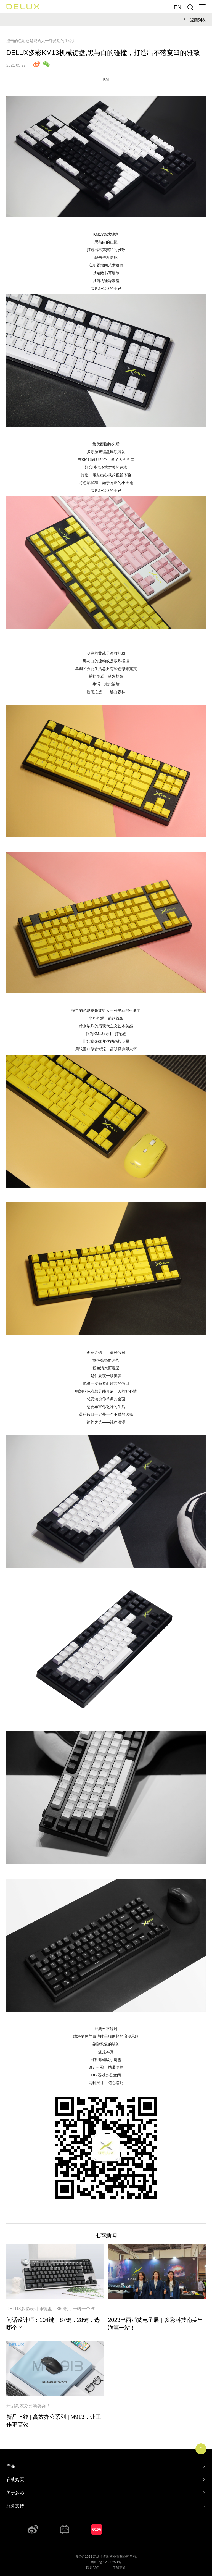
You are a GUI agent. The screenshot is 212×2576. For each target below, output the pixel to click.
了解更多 (119, 2568)
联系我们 (92, 2568)
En (177, 7)
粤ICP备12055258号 (106, 2562)
